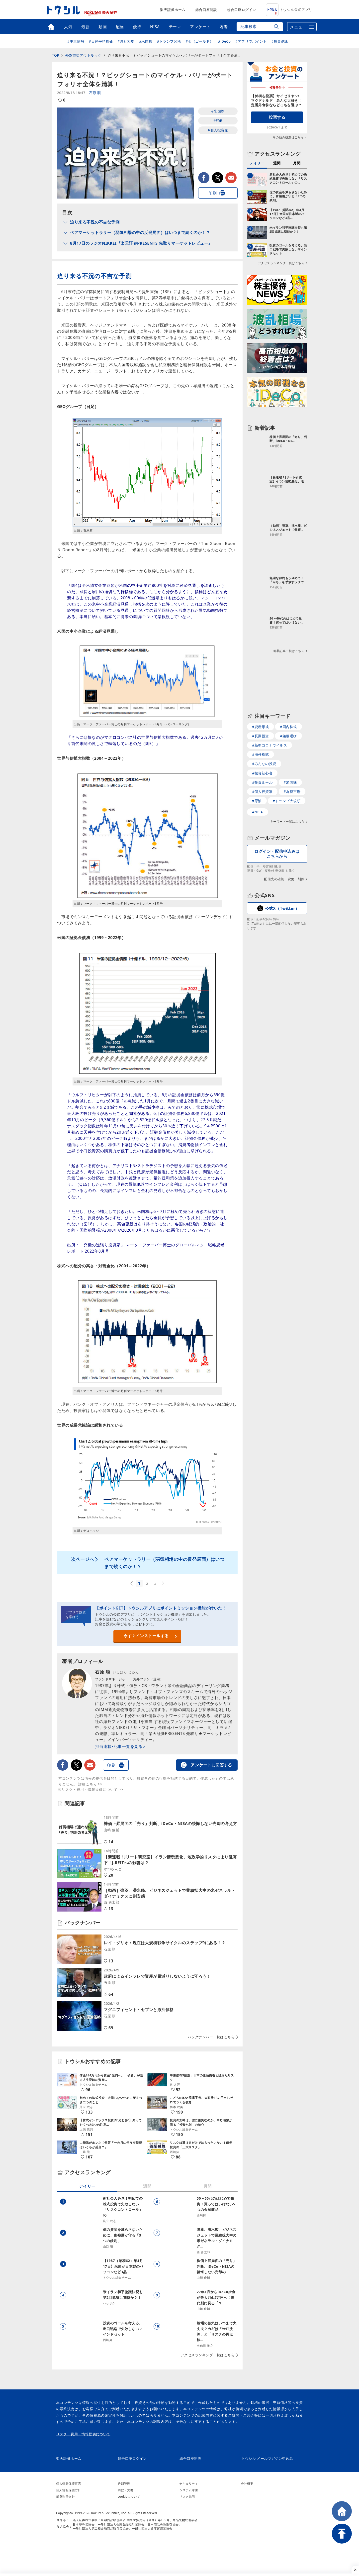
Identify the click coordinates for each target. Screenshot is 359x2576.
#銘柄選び (288, 736)
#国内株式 (288, 726)
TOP (55, 55)
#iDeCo (224, 41)
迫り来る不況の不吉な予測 (94, 222)
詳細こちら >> (90, 1784)
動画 (102, 26)
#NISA (257, 812)
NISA (155, 26)
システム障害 (188, 2490)
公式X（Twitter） (282, 908)
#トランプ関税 (169, 41)
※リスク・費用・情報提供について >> (90, 1789)
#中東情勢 (75, 41)
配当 (120, 26)
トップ (51, 26)
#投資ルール (262, 782)
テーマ (175, 26)
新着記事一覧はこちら (288, 651)
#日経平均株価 (101, 41)
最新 (85, 26)
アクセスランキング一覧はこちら (207, 2355)
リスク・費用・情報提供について (83, 2434)
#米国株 (145, 41)
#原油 (257, 800)
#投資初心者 (262, 773)
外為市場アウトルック (83, 55)
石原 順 (95, 92)
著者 (224, 26)
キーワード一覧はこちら (287, 822)
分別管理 (124, 2483)
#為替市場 (292, 791)
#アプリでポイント (251, 41)
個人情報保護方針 (68, 2490)
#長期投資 (260, 736)
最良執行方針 (65, 2496)
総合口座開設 (206, 10)
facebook (203, 177)
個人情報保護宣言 (68, 2483)
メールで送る (231, 177)
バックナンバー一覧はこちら (211, 2037)
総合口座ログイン (241, 10)
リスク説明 (187, 2496)
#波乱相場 (126, 41)
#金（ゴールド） (199, 41)
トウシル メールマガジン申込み (267, 2458)
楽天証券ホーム (172, 10)
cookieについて (129, 2496)
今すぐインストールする (146, 1635)
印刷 (212, 193)
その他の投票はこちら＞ (290, 137)
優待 (137, 26)
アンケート (200, 26)
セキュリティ (188, 2483)
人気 (68, 26)
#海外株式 (260, 754)
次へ (163, 1583)
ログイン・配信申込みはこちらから (277, 854)
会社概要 (247, 2483)
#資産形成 (260, 726)
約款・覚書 (125, 2490)
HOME (342, 2511)
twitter (217, 177)
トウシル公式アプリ (289, 9)
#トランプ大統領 (286, 800)
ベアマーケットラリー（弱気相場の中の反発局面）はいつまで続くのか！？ (140, 232)
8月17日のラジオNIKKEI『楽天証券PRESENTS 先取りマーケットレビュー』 (141, 243)
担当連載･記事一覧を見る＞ (121, 1746)
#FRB (217, 120)
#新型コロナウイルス (269, 745)
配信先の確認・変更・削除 (284, 879)
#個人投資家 (218, 130)
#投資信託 (279, 41)
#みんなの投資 (264, 763)
